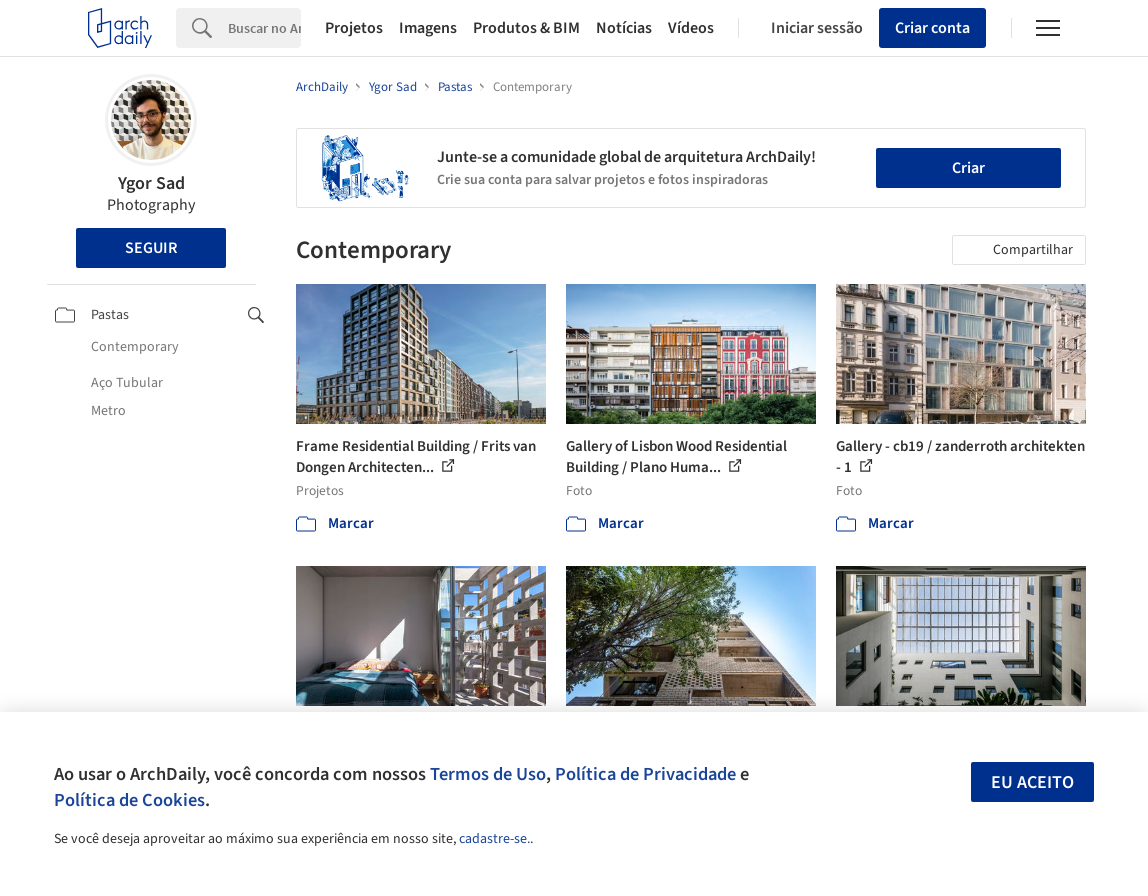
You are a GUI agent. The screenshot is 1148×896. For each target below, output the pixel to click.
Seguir (151, 248)
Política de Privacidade (645, 774)
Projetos (354, 28)
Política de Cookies (129, 800)
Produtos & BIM (526, 28)
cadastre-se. (494, 839)
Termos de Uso (488, 774)
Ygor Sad (151, 183)
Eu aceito (1032, 782)
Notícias (624, 28)
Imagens (428, 28)
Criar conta (932, 28)
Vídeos (691, 28)
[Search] (264, 28)
